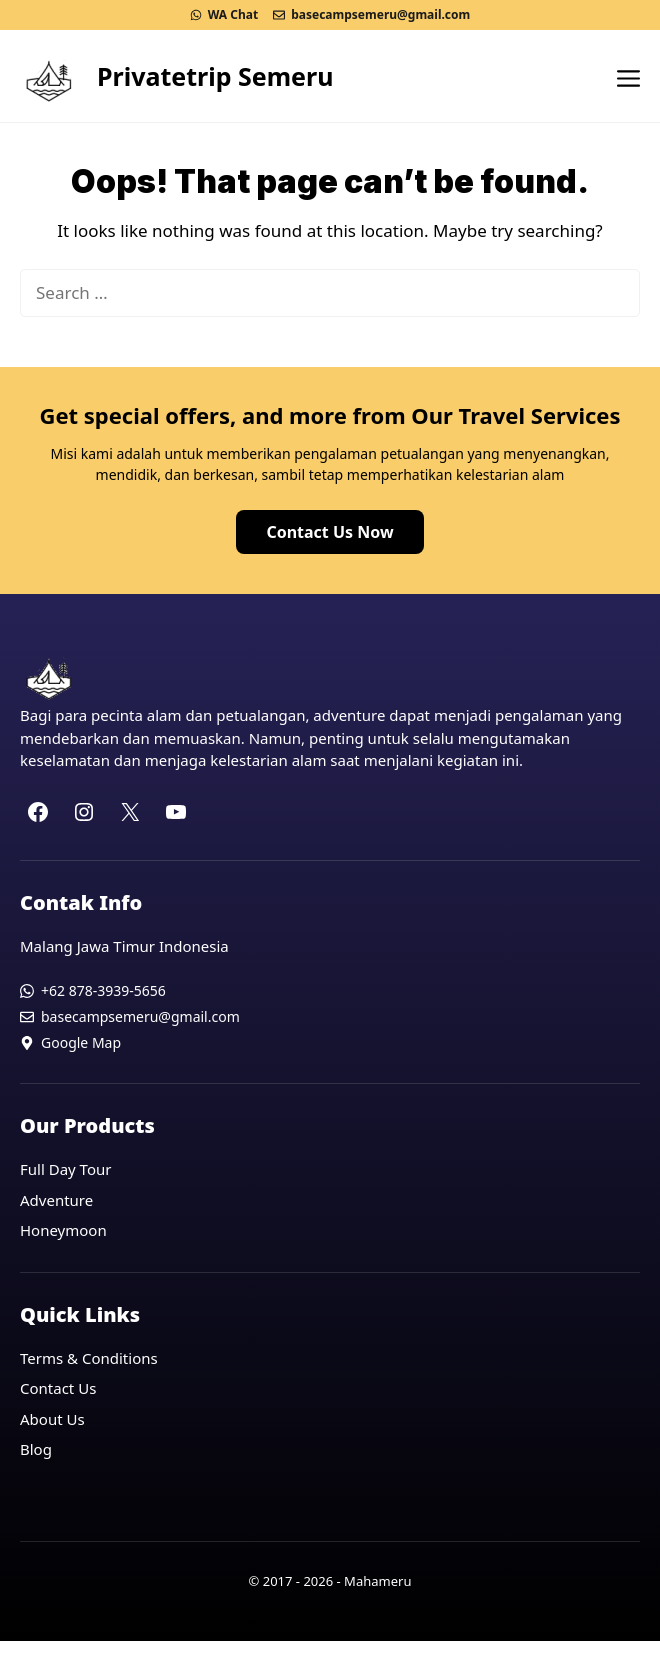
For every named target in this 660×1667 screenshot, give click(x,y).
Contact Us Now (329, 532)
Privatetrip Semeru (215, 76)
